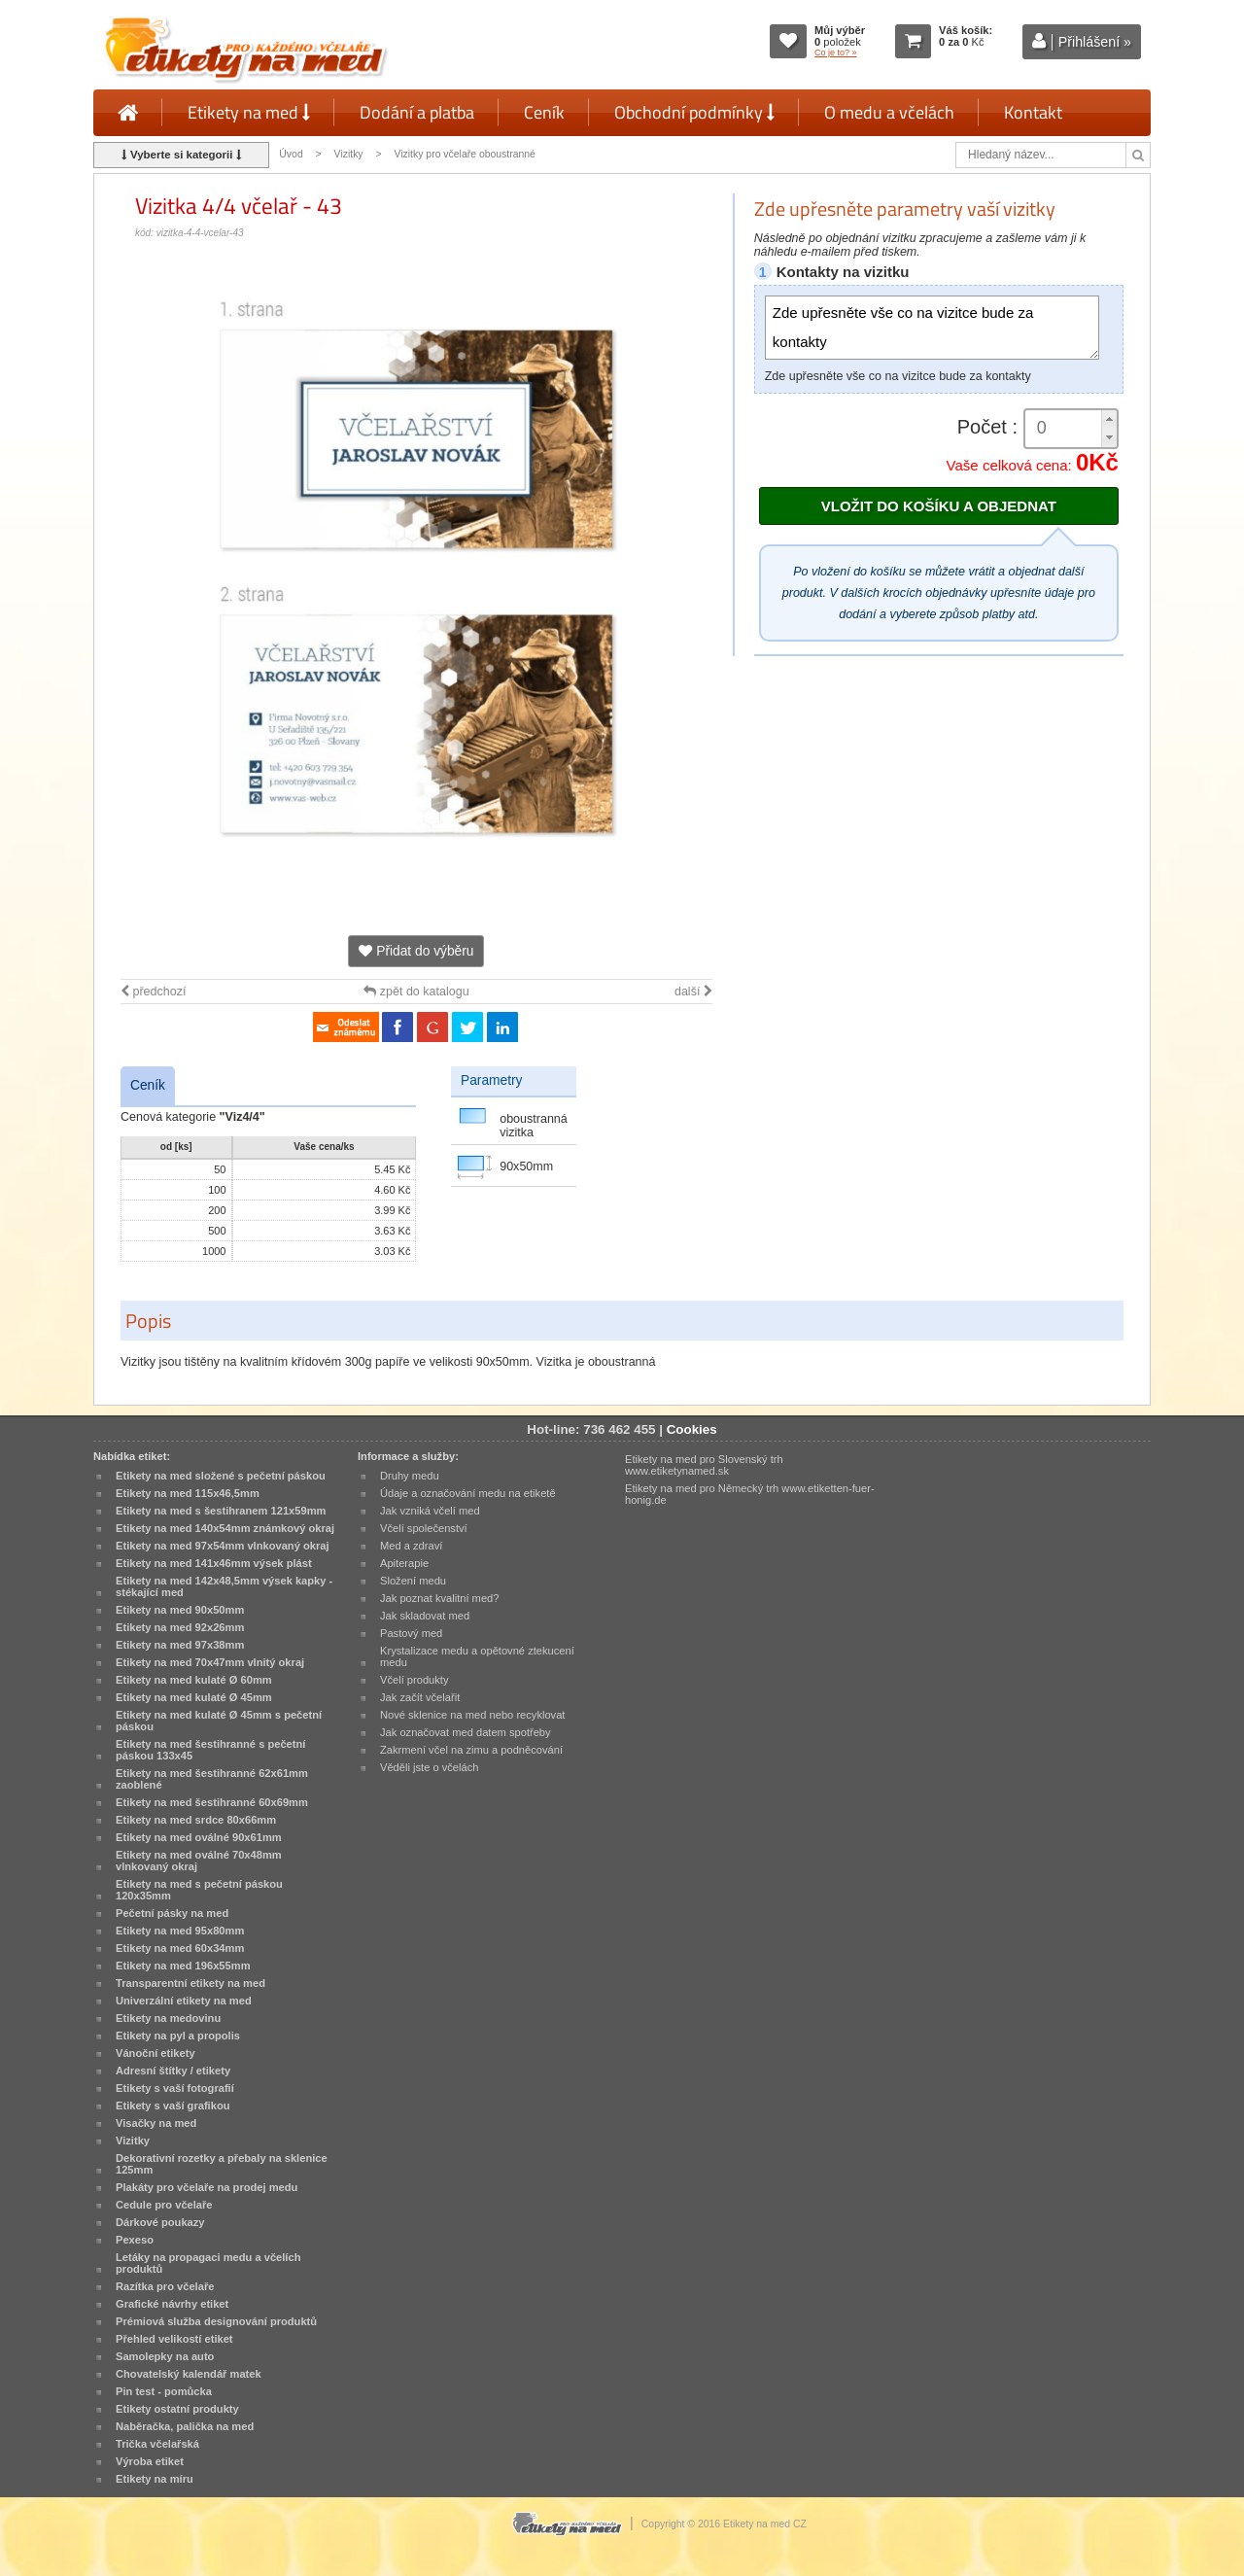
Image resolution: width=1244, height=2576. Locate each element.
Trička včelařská (157, 2444)
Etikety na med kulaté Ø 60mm (194, 1680)
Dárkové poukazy (160, 2222)
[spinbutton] (1071, 428)
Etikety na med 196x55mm (183, 1965)
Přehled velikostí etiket (174, 2339)
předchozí (153, 991)
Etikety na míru (154, 2479)
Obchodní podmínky (694, 112)
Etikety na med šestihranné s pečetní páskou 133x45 (210, 1749)
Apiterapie (404, 1563)
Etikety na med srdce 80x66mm (196, 1820)
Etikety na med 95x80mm (180, 1930)
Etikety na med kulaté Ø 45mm (194, 1697)
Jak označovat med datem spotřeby (465, 1732)
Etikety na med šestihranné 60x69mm (212, 1802)
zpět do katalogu (415, 991)
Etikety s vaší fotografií (175, 2088)
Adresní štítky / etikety (173, 2070)
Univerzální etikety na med (184, 2000)
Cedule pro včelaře (164, 2204)
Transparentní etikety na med (190, 1983)
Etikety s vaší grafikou (172, 2105)
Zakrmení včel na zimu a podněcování (471, 1750)
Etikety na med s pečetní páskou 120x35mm (199, 1889)
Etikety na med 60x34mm (180, 1948)
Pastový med (411, 1633)
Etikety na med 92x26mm (180, 1627)
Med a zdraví (411, 1545)
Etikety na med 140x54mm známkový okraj (225, 1528)
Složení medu (413, 1580)
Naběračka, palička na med (185, 2426)
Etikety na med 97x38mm (180, 1645)
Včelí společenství (423, 1528)
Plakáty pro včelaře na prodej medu (206, 2187)
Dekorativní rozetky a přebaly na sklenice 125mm (222, 2164)
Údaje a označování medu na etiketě (468, 1493)
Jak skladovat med (424, 1615)
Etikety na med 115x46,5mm (187, 1493)
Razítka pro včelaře (165, 2286)
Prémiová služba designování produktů (216, 2321)
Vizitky (348, 154)
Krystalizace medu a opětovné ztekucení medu (477, 1656)
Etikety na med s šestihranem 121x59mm (221, 1510)
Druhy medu (409, 1475)
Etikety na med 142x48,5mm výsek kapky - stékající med (224, 1586)
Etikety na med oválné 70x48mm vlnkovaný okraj (199, 1860)
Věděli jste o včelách (429, 1767)
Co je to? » (835, 52)
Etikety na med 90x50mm (180, 1610)
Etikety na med (249, 112)
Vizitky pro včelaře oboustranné (464, 154)
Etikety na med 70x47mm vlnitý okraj (210, 1662)
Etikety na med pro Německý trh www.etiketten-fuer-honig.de (750, 1494)
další (693, 991)
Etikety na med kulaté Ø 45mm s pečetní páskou (219, 1720)
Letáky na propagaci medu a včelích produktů (208, 2263)
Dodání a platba (417, 112)
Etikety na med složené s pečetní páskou (221, 1475)
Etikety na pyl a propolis (178, 2035)
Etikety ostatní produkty (177, 2409)
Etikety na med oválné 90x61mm (199, 1837)
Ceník (544, 112)
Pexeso (135, 2239)
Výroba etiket (150, 2461)
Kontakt (1033, 112)
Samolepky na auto (165, 2356)
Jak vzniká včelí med (430, 1510)
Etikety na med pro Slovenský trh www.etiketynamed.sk (704, 1465)
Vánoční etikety (155, 2053)
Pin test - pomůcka (164, 2391)
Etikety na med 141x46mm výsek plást (214, 1563)
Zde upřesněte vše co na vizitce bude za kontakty (932, 328)
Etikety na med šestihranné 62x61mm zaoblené (212, 1779)
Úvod (290, 154)
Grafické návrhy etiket (172, 2304)
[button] (1109, 419)
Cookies (692, 1429)
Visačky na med (156, 2123)
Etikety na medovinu (168, 2018)
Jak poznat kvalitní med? (439, 1598)
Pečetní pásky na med (172, 1913)
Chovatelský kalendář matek (188, 2374)
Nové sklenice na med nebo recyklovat (472, 1715)
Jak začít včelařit (420, 1697)
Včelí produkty (414, 1680)
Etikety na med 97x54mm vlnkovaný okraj (222, 1545)
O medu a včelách (889, 112)
